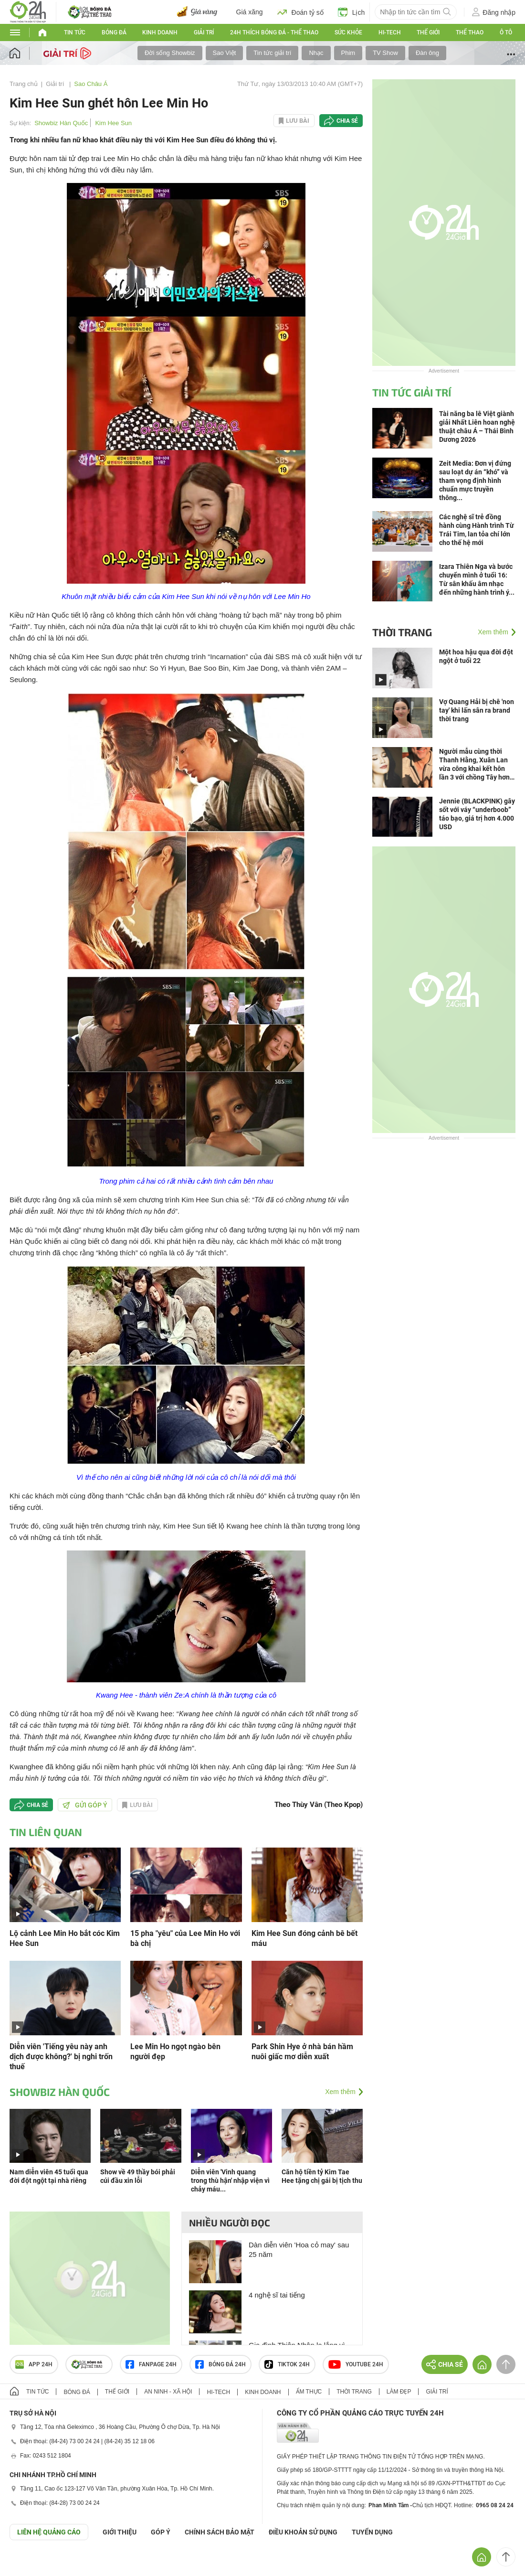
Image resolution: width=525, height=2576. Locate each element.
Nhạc (316, 52)
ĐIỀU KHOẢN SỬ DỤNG (303, 2532)
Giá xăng (249, 12)
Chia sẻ (347, 121)
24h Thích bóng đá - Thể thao (274, 32)
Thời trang (402, 632)
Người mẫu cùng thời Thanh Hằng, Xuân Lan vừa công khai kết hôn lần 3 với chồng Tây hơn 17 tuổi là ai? (474, 764)
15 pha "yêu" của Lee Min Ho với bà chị (185, 1938)
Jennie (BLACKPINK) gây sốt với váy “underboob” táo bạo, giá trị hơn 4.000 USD (477, 814)
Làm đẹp (399, 2391)
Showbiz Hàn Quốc (61, 123)
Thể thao (469, 32)
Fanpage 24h (151, 2364)
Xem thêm (340, 2091)
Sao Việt (224, 52)
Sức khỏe (348, 32)
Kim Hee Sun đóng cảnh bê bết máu (304, 1938)
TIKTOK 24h (287, 2364)
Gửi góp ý (85, 1805)
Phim (348, 52)
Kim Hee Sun (113, 123)
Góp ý (160, 2532)
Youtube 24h (355, 2364)
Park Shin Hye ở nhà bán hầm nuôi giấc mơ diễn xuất (302, 2051)
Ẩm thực (309, 2391)
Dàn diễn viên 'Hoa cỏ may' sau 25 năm (299, 2249)
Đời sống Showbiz (170, 52)
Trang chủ (24, 83)
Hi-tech (389, 32)
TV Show (385, 52)
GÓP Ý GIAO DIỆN (28, 2563)
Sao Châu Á (90, 83)
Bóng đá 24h (220, 2364)
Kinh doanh (160, 32)
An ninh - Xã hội (168, 2391)
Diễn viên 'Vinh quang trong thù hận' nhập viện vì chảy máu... (230, 2180)
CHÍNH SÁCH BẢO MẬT (219, 2532)
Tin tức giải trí (272, 52)
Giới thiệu (119, 2532)
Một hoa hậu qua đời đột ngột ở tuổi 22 (476, 656)
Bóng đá (114, 32)
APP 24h (33, 2364)
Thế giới (428, 32)
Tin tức (74, 32)
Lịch (351, 12)
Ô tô (506, 32)
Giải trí (204, 32)
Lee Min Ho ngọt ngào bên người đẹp (175, 2051)
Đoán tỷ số (300, 12)
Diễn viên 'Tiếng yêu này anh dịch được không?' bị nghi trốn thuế (61, 2056)
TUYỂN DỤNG (372, 2532)
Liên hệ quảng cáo (49, 2532)
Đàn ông (427, 52)
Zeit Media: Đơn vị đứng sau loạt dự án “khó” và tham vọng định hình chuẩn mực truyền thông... (475, 481)
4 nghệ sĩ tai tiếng (277, 2295)
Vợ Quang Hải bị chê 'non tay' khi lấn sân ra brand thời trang (476, 710)
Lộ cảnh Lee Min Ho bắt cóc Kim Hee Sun (65, 1938)
